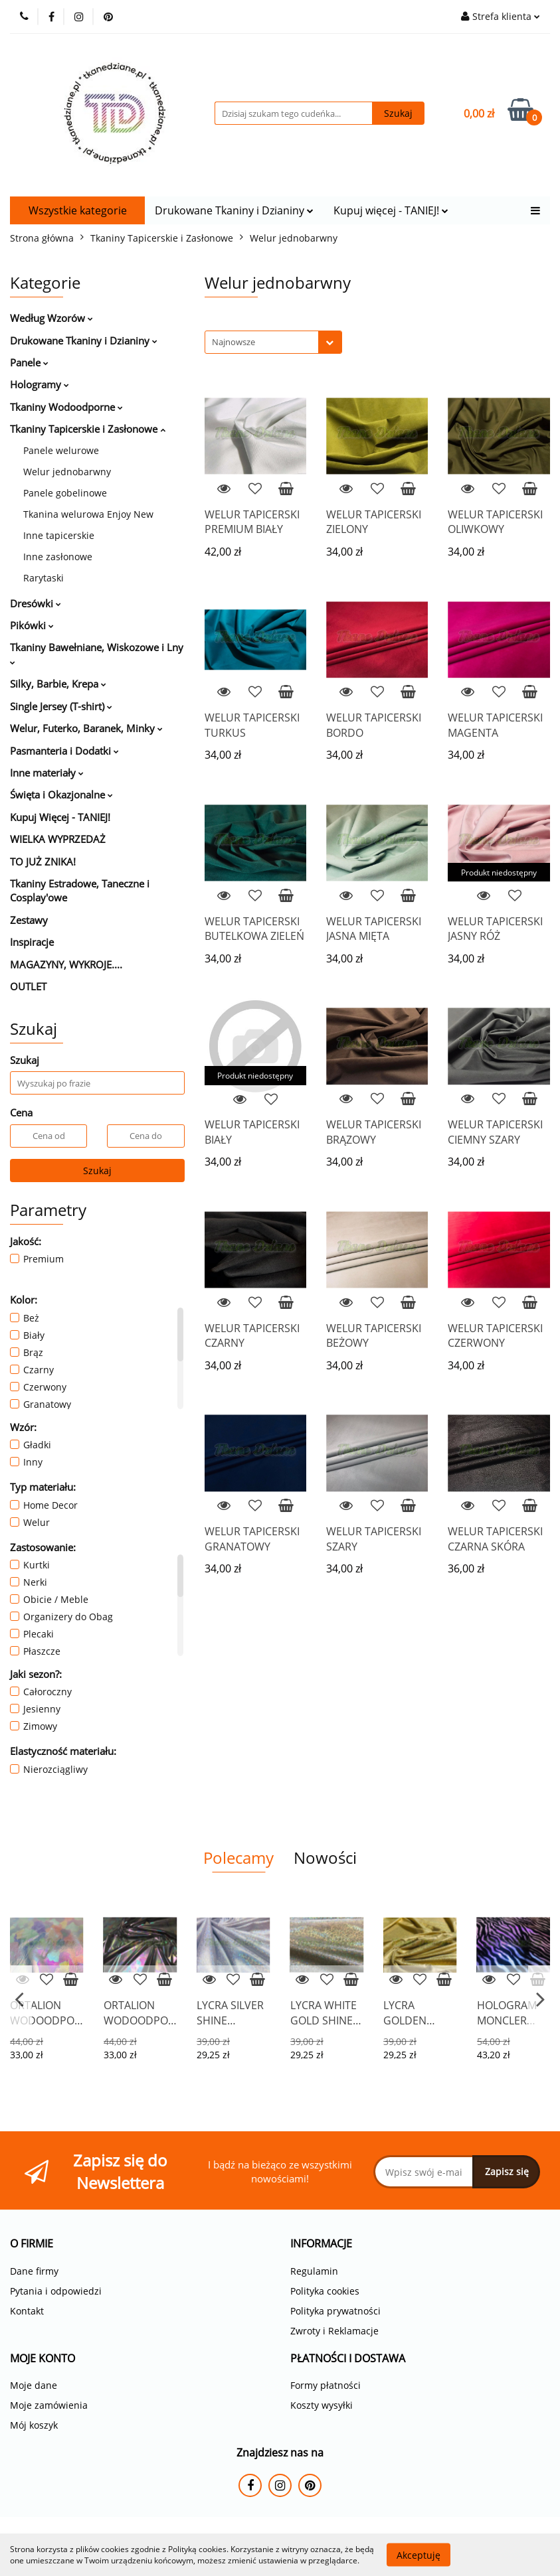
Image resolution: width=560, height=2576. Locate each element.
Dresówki (35, 603)
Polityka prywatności (335, 2311)
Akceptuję (418, 2554)
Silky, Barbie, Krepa (58, 683)
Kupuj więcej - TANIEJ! (390, 210)
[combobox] (273, 342)
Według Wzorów (51, 318)
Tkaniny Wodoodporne (66, 407)
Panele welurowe (61, 450)
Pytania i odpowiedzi (56, 2291)
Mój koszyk (34, 2425)
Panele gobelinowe (65, 493)
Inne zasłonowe (57, 556)
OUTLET (28, 986)
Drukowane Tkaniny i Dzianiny (234, 210)
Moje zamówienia (49, 2405)
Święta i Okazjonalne (61, 794)
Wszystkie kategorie (78, 210)
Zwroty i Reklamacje (334, 2330)
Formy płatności (325, 2385)
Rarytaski (43, 577)
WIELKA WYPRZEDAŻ (58, 839)
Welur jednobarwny (67, 471)
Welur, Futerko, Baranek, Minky (86, 728)
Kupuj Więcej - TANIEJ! (60, 817)
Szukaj (97, 1170)
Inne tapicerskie (58, 535)
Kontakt (27, 2311)
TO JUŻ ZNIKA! (43, 861)
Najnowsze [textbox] (233, 342)
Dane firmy (34, 2271)
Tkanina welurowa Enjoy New (88, 514)
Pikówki (32, 625)
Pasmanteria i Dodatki (64, 750)
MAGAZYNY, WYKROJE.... (66, 964)
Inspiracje (32, 941)
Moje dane (33, 2385)
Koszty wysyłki (321, 2405)
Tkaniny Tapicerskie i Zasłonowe (87, 428)
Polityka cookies (324, 2291)
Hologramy (39, 384)
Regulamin (314, 2271)
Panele (29, 362)
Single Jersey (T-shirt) (61, 706)
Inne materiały (47, 772)
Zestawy (29, 920)
